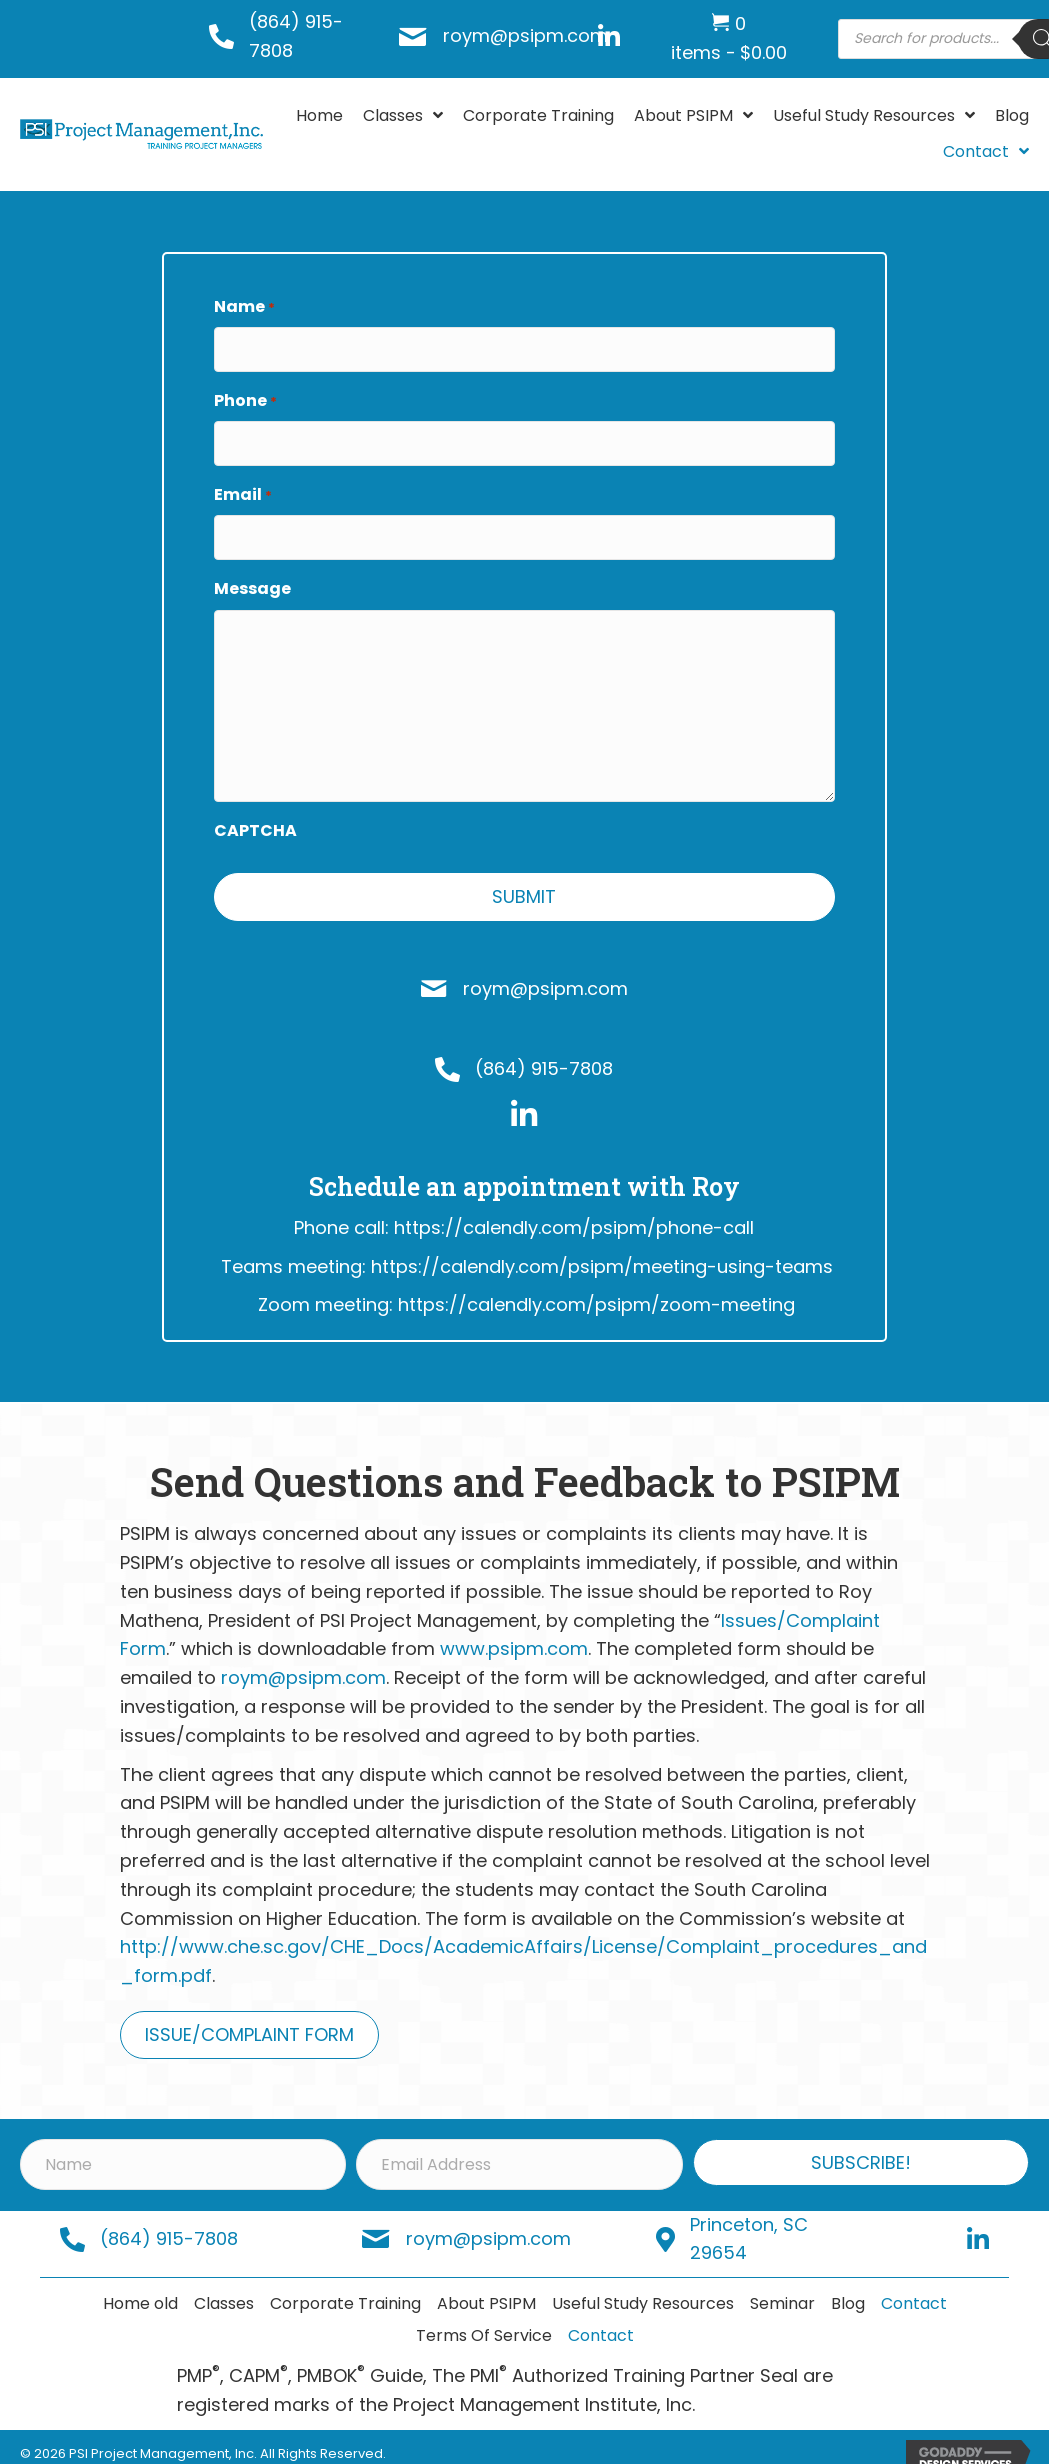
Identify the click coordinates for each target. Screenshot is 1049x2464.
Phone (245, 396)
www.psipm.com (514, 1633)
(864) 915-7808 (544, 1053)
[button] (861, 2147)
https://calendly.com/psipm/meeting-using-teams (602, 1250)
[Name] (183, 2148)
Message (252, 573)
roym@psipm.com (525, 35)
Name (244, 307)
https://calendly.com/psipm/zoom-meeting (596, 1289)
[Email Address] (519, 2148)
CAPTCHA (255, 814)
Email (243, 485)
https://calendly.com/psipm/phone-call (574, 1212)
